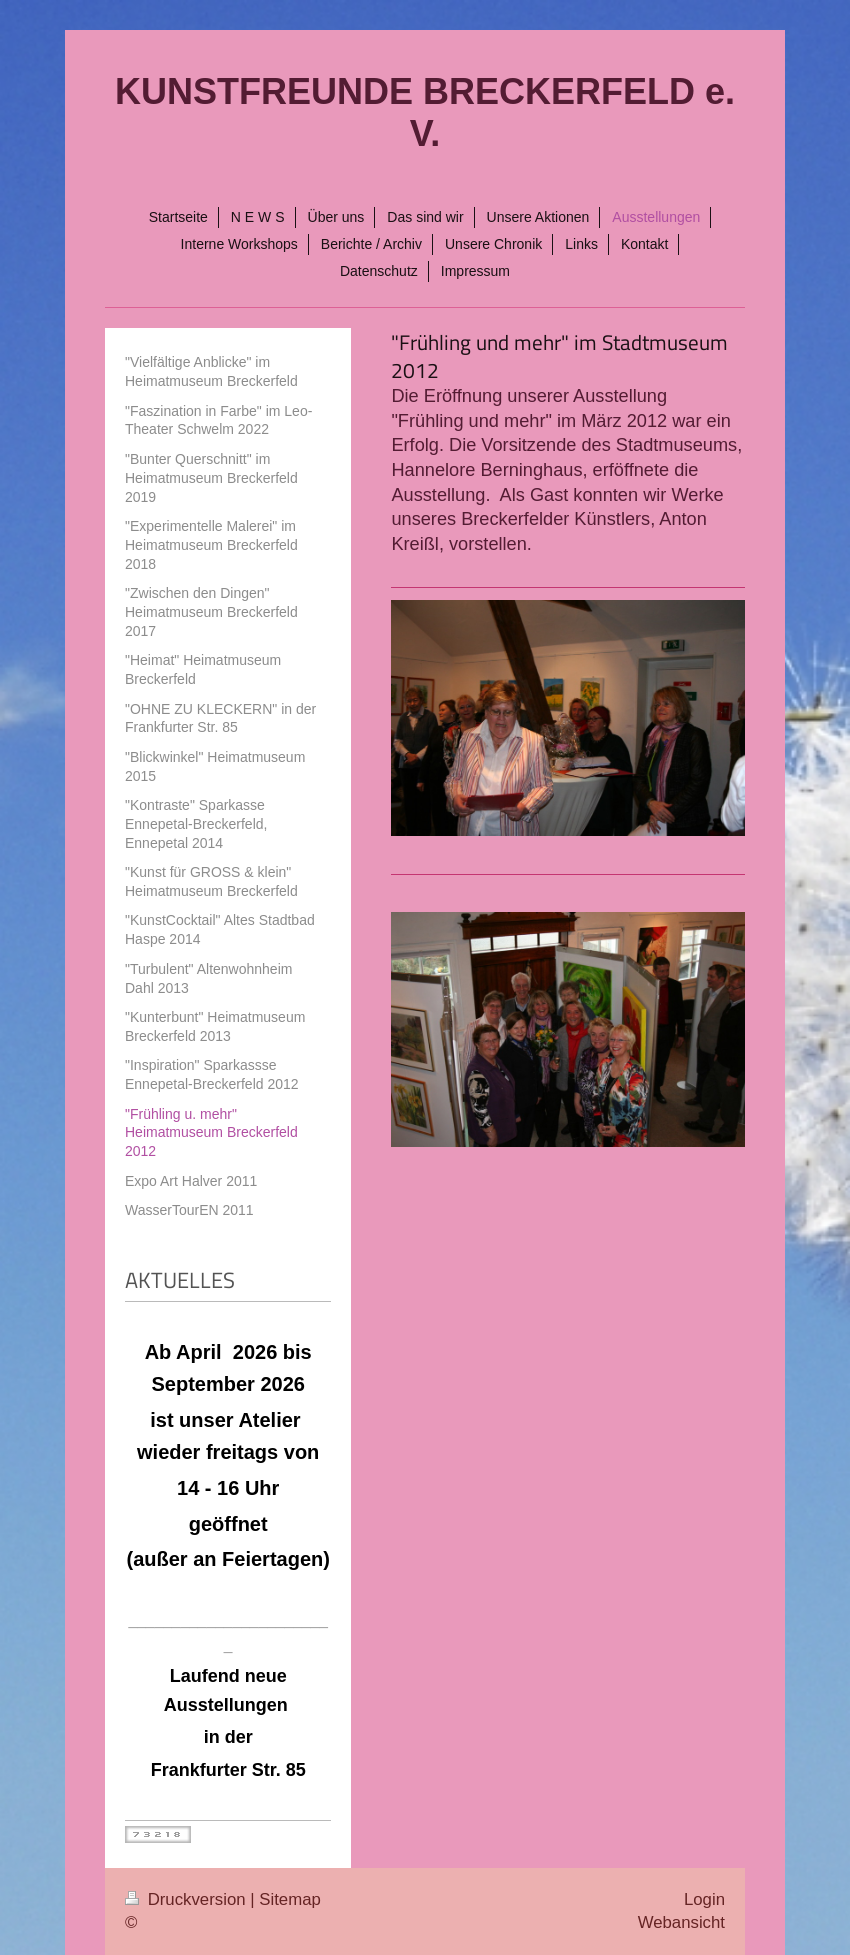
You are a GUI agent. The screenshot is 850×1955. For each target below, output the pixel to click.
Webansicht (681, 1922)
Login (704, 1899)
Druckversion (187, 1899)
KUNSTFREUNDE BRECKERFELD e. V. (425, 112)
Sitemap (290, 1899)
